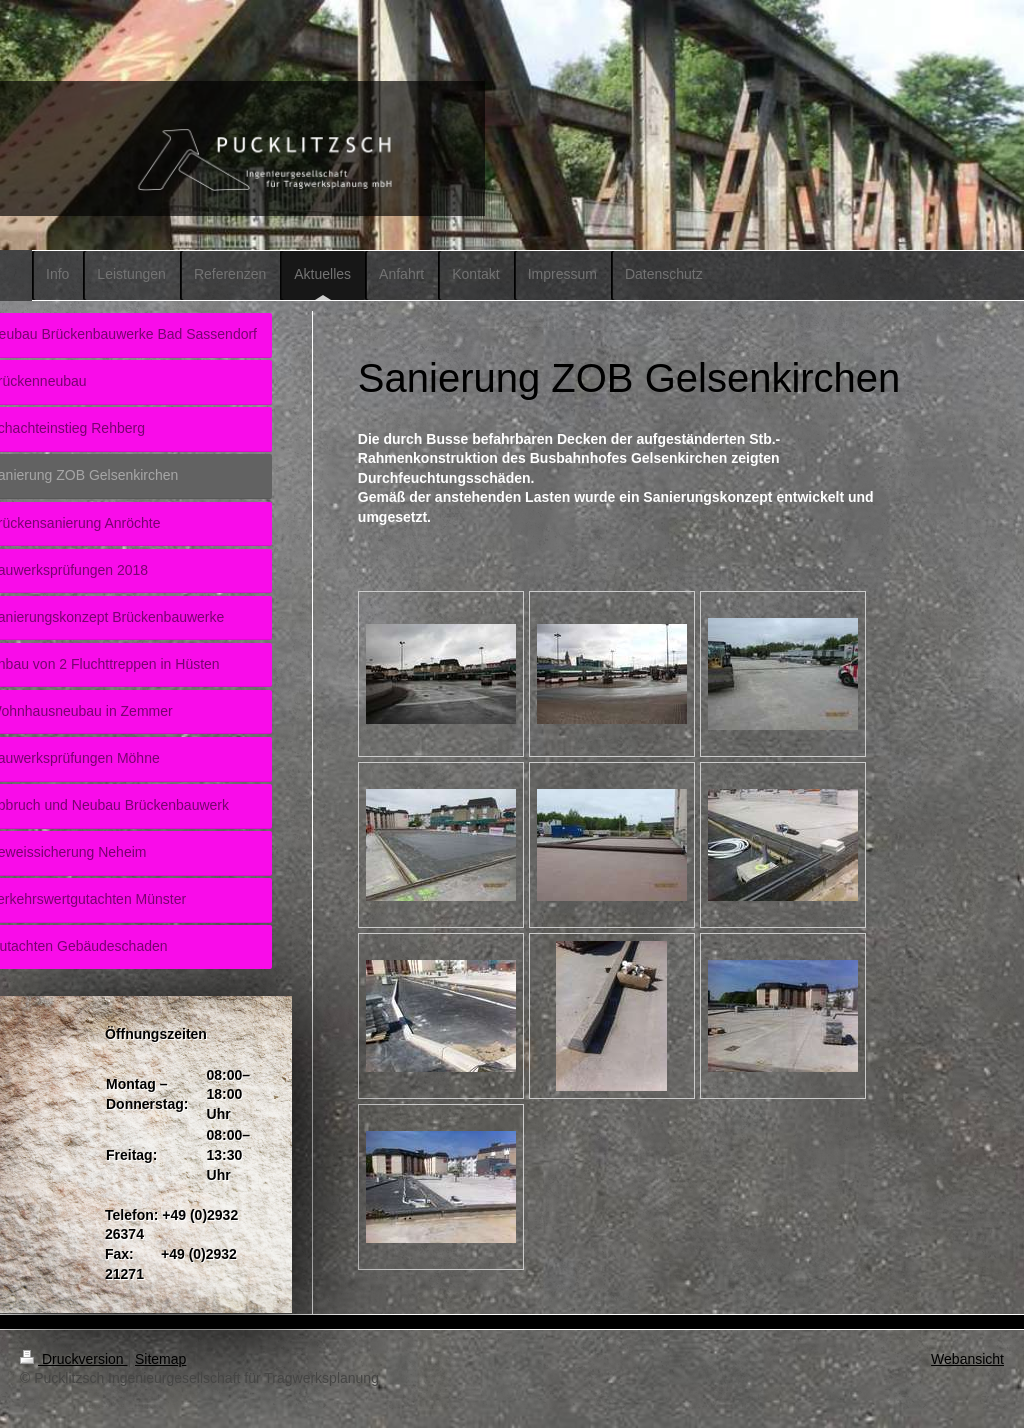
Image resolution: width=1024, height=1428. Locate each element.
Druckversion (73, 1359)
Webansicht (967, 1359)
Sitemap (160, 1359)
